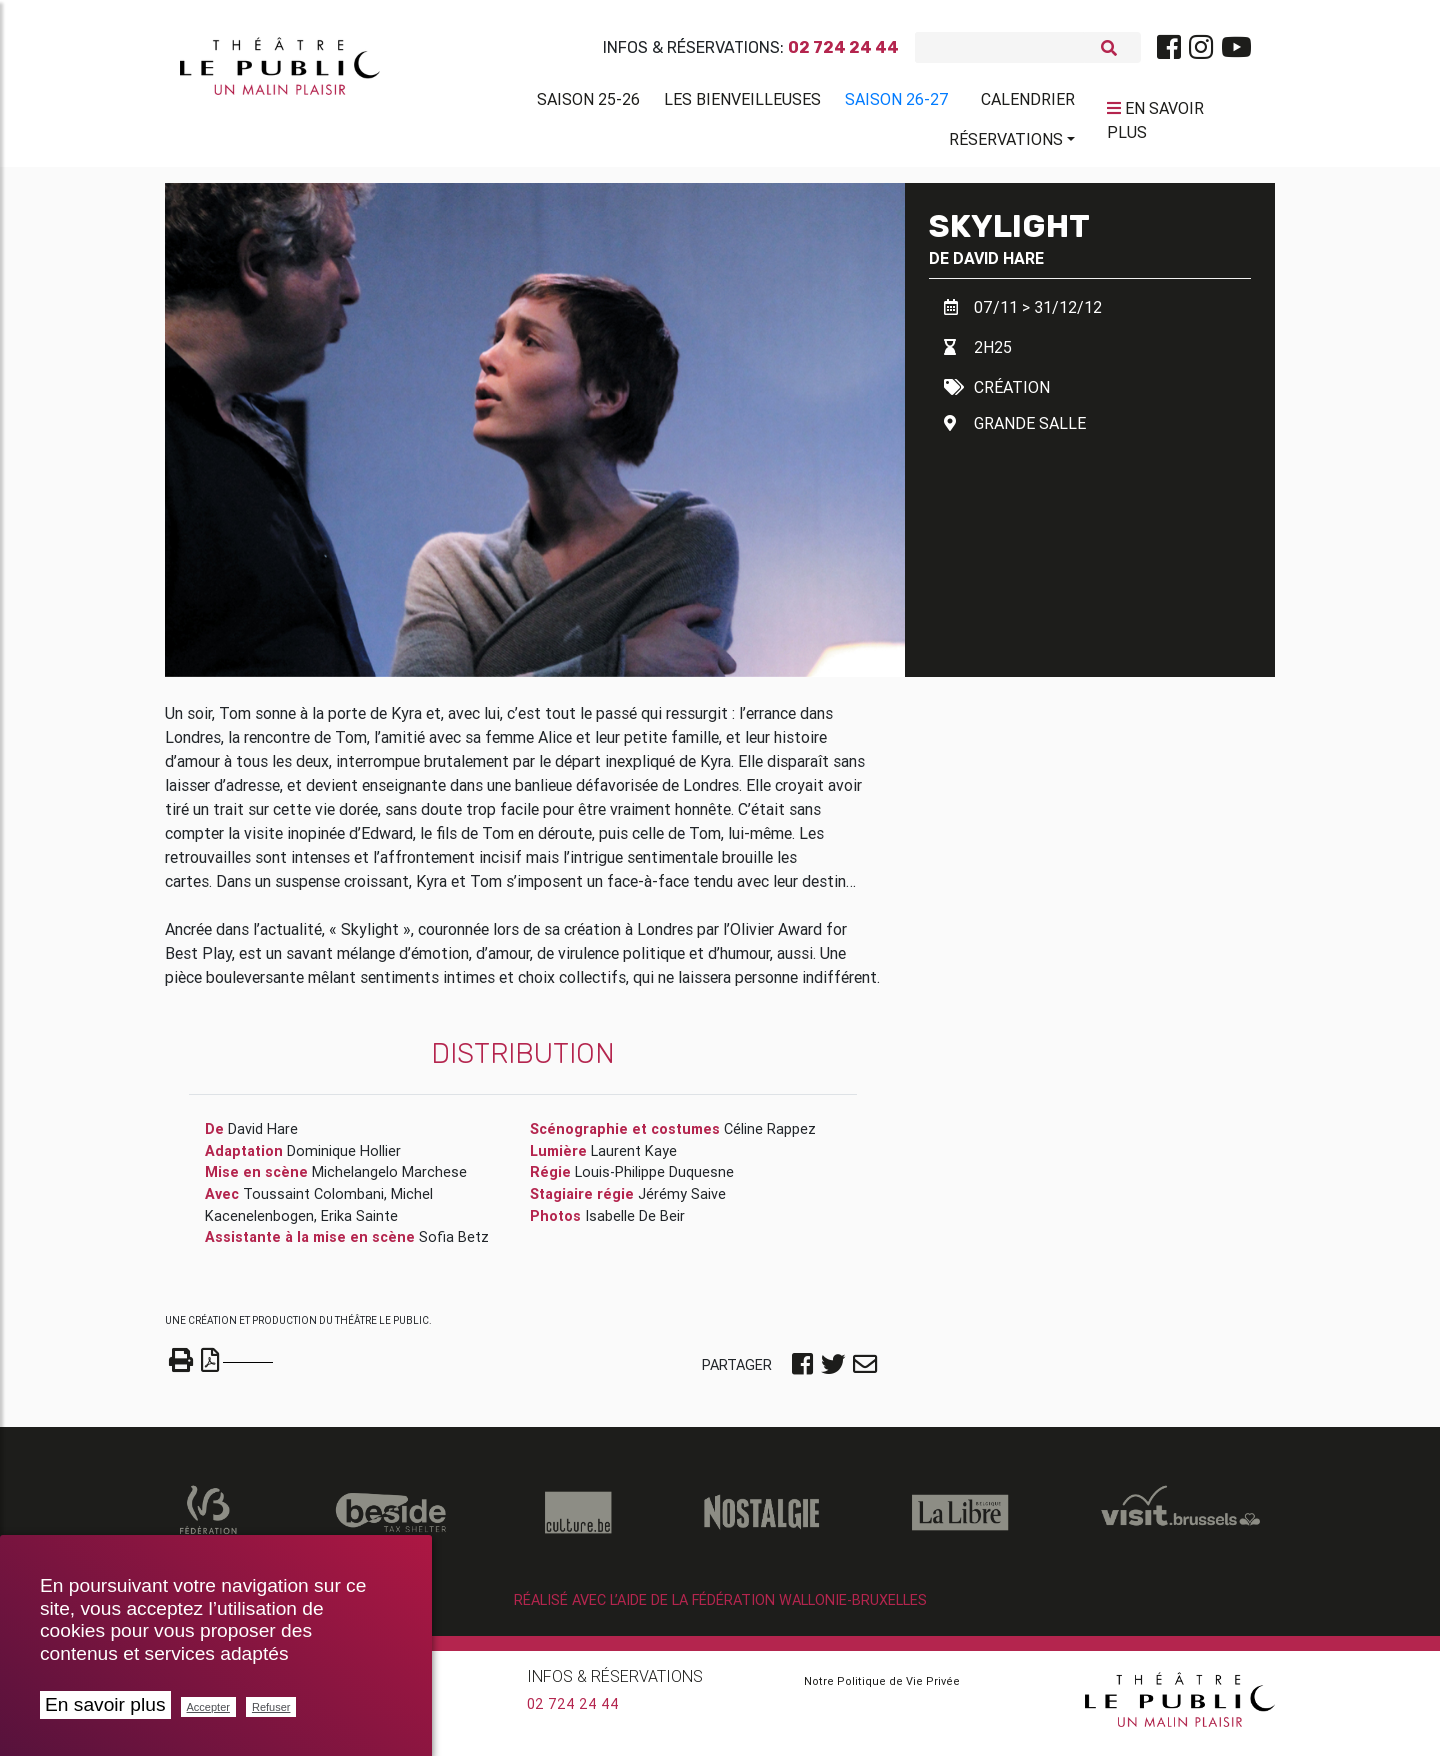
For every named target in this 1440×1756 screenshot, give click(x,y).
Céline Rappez (770, 1137)
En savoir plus (105, 1704)
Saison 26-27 (897, 103)
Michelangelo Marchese (389, 1180)
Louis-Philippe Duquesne (654, 1180)
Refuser (271, 1707)
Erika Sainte (359, 1223)
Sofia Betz (454, 1245)
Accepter (208, 1707)
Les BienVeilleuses (742, 103)
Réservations (1006, 143)
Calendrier (1028, 103)
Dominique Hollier (344, 1159)
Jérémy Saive (682, 1202)
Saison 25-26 (588, 103)
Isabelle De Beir (635, 1223)
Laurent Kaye (634, 1159)
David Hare (998, 265)
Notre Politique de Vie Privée (882, 1688)
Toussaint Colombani (313, 1202)
